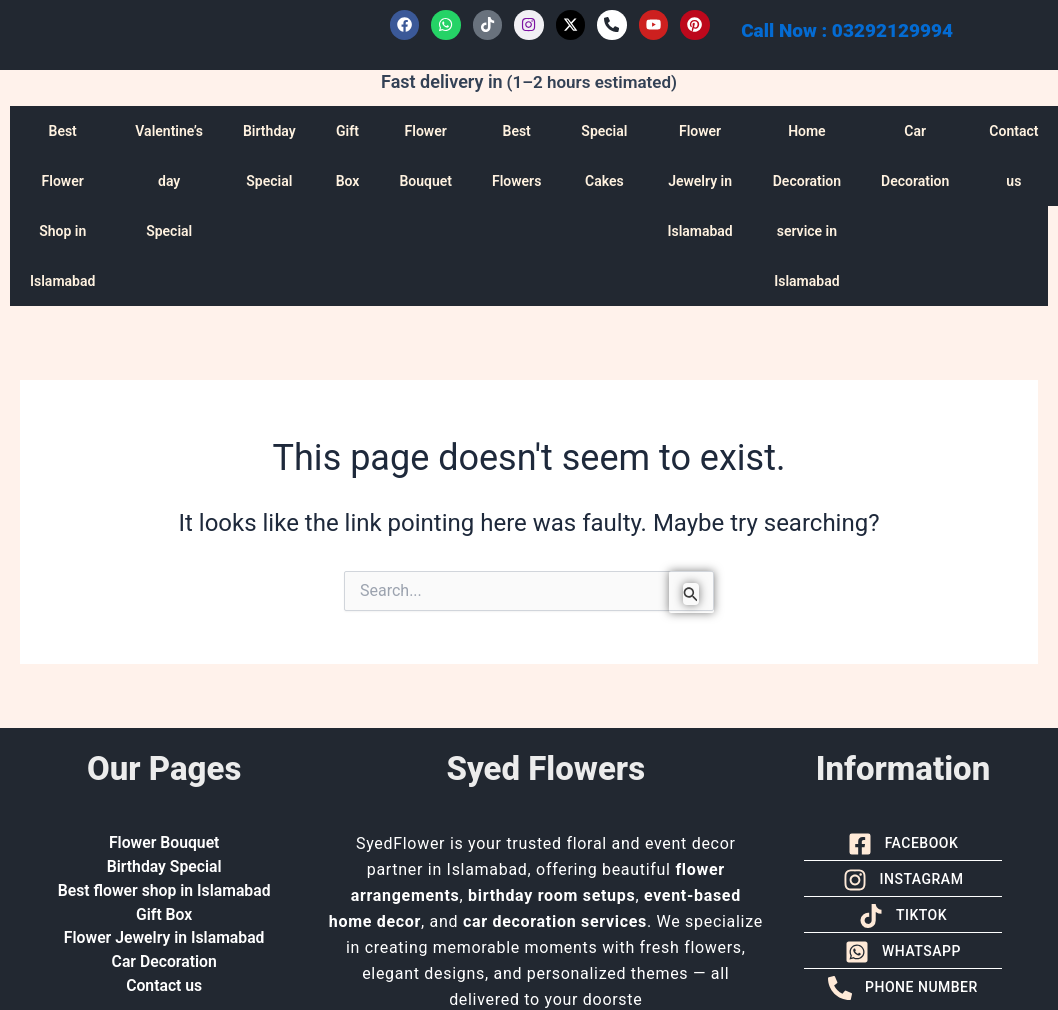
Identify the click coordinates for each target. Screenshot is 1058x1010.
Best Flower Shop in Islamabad (62, 206)
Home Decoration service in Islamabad (807, 206)
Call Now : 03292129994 (847, 30)
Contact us (164, 987)
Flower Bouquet (425, 156)
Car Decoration (915, 156)
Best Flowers (516, 156)
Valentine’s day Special (169, 181)
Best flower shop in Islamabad (164, 891)
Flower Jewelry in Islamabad (699, 181)
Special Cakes (604, 156)
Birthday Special (269, 156)
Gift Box (348, 156)
